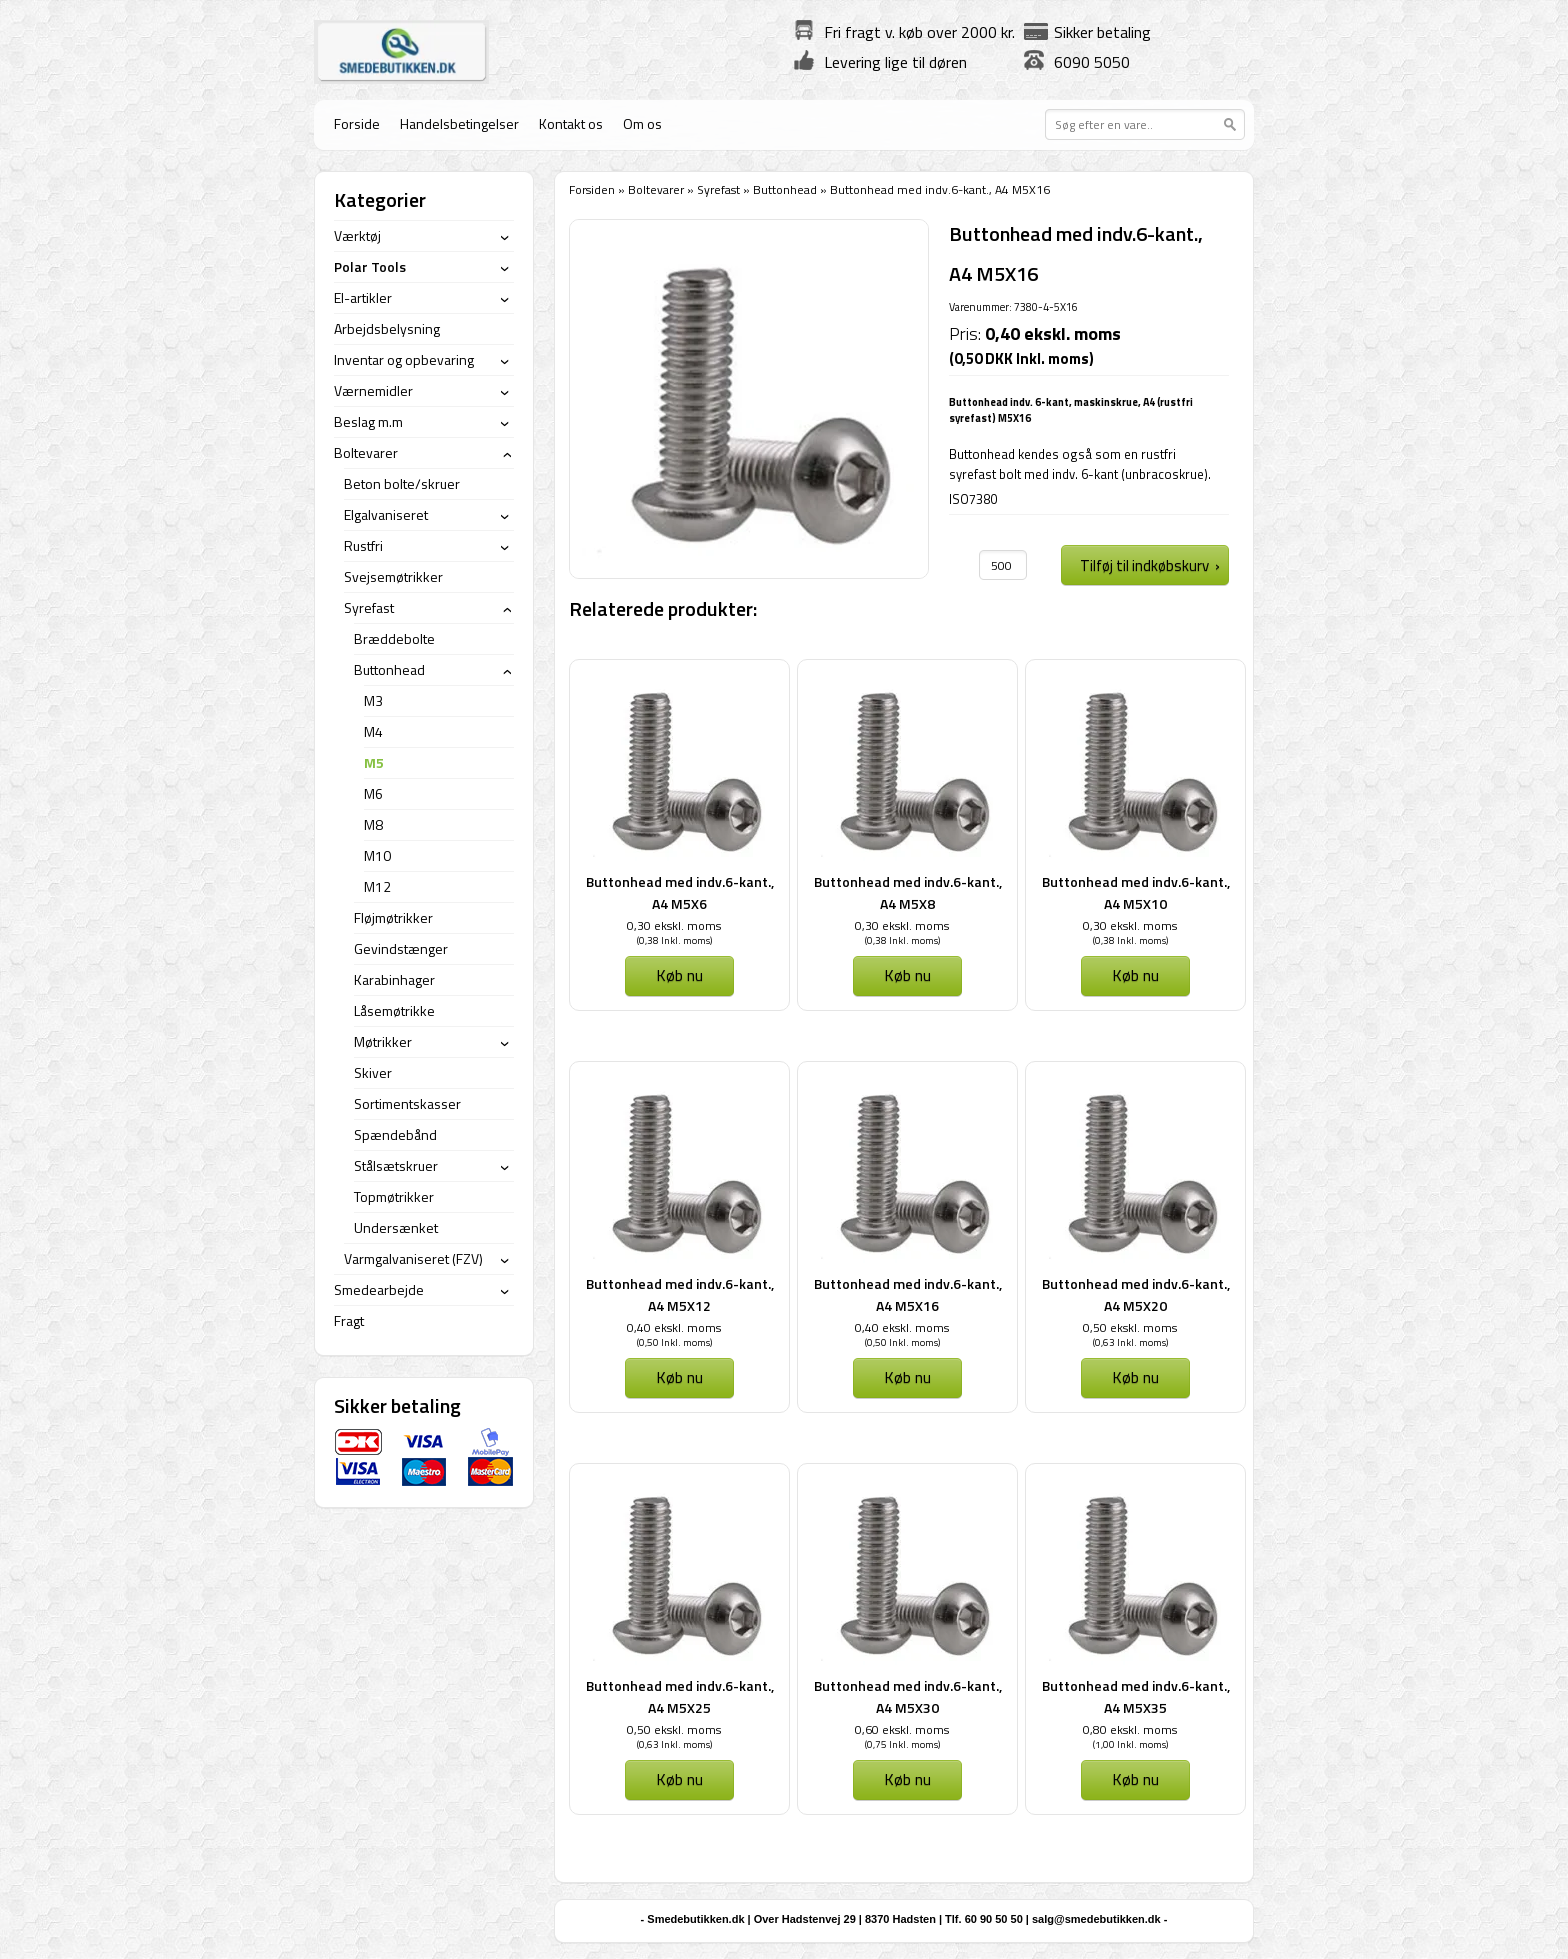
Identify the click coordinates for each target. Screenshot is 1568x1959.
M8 (373, 824)
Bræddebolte (394, 638)
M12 (377, 886)
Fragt (349, 1320)
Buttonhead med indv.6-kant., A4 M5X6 (680, 892)
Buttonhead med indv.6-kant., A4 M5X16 (908, 1294)
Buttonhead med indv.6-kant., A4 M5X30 (908, 1696)
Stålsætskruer (396, 1165)
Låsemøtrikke (394, 1010)
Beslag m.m (368, 421)
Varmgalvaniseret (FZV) (413, 1258)
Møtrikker (383, 1041)
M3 (373, 700)
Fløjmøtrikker (393, 917)
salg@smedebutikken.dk (1096, 1919)
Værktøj (357, 235)
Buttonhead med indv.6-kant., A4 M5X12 (680, 1294)
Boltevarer (656, 189)
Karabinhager (394, 979)
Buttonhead (785, 189)
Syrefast (718, 189)
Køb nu (679, 975)
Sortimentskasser (407, 1103)
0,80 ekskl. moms (1130, 1729)
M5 (374, 762)
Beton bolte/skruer (402, 483)
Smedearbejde (379, 1289)
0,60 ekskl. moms (902, 1729)
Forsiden (592, 189)
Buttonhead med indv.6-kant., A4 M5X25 (680, 1696)
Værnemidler (373, 390)
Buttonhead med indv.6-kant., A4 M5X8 (908, 892)
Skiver (373, 1072)
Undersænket (396, 1227)
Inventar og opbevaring (404, 359)
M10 (377, 855)
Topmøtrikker (394, 1196)
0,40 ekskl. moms (674, 1327)
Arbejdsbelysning (387, 328)
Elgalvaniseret (386, 514)
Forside (357, 123)
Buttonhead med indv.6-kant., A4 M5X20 (1136, 1294)
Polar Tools (370, 266)
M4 (373, 731)
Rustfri (363, 545)
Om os (642, 123)
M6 (373, 793)
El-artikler (363, 297)
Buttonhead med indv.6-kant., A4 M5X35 (1136, 1696)
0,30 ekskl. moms (674, 925)
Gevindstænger (401, 948)
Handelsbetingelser (459, 123)
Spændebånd (395, 1134)
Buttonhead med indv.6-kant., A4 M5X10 (1136, 892)
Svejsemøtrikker (393, 576)
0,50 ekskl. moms (1130, 1327)
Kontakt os (571, 123)
